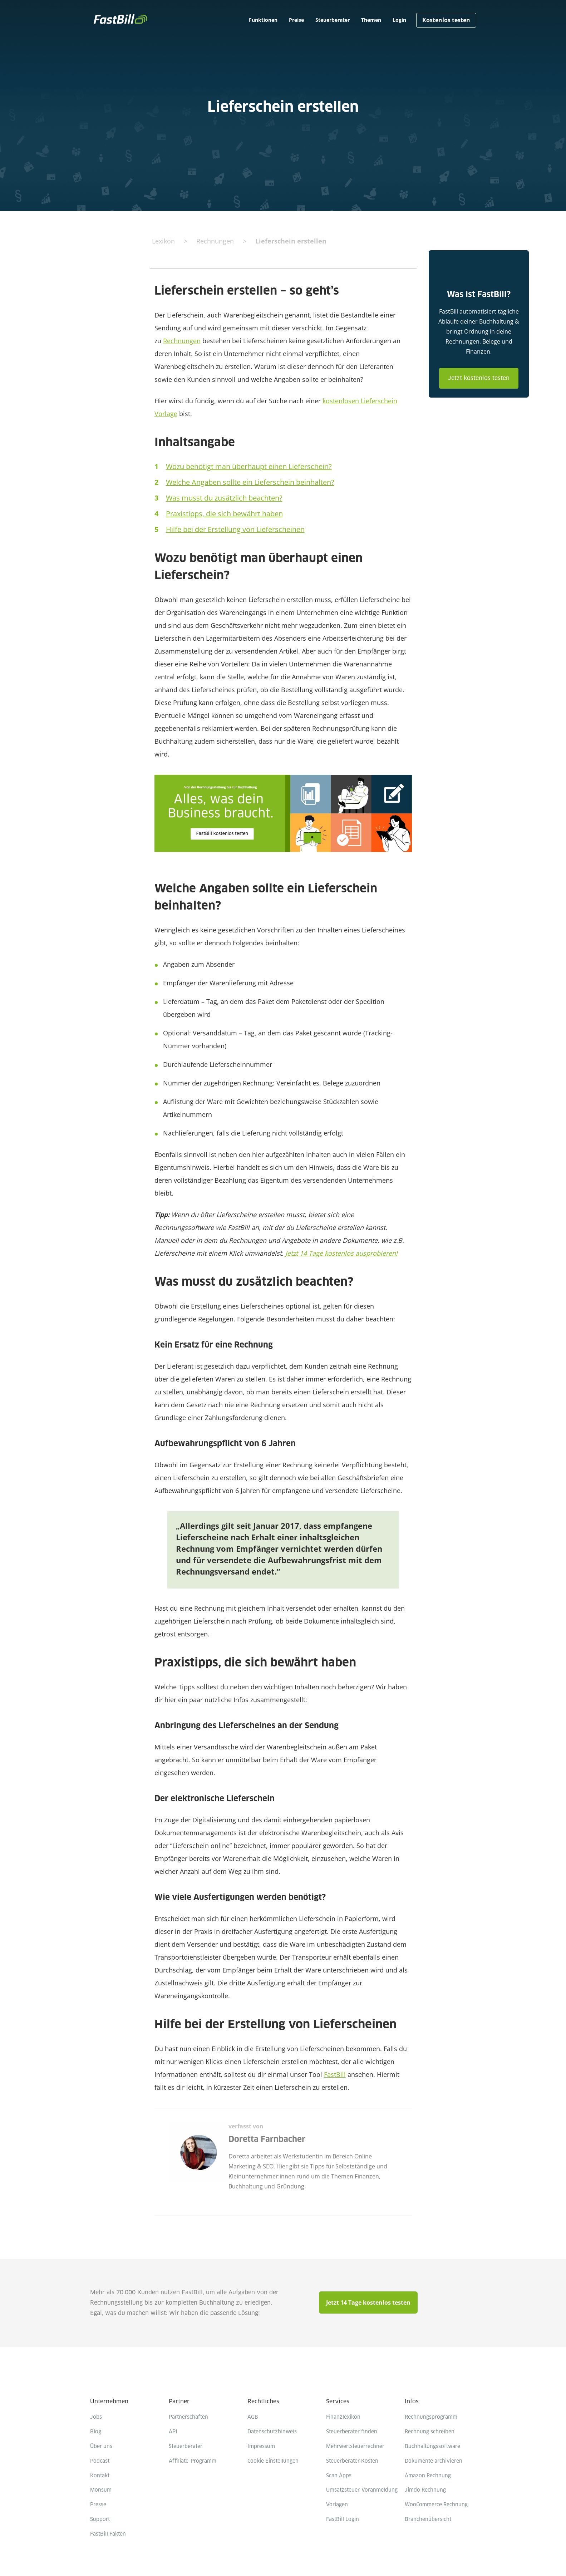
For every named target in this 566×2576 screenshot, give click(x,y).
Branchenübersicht (428, 2519)
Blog (95, 2431)
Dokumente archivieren (433, 2461)
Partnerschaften (188, 2417)
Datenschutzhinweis (272, 2431)
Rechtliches (263, 2401)
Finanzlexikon (343, 2417)
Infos (412, 2401)
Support (100, 2519)
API (173, 2431)
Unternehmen (109, 2401)
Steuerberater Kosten (352, 2461)
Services (337, 2401)
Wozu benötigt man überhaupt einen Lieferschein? (249, 466)
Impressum (261, 2446)
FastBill (335, 2074)
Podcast (99, 2461)
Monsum (101, 2490)
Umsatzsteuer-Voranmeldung (362, 2490)
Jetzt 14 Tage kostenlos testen (368, 2302)
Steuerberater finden (351, 2431)
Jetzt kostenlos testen (479, 378)
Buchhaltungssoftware (432, 2446)
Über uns (101, 2446)
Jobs (96, 2417)
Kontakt (99, 2475)
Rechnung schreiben (429, 2431)
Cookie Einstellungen (273, 2461)
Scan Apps (338, 2475)
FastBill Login (342, 2519)
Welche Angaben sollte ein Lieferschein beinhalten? (250, 482)
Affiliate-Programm (192, 2461)
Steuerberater (185, 2446)
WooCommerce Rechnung (436, 2504)
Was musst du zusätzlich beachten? (224, 498)
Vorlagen (337, 2504)
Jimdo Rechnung (425, 2490)
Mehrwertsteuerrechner (355, 2446)
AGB (252, 2417)
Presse (98, 2504)
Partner (179, 2401)
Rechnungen (182, 340)
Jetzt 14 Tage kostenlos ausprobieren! (341, 1253)
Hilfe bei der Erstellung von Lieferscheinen (235, 529)
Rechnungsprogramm (431, 2417)
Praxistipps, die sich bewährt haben (224, 513)
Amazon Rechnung (428, 2475)
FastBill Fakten (108, 2534)
